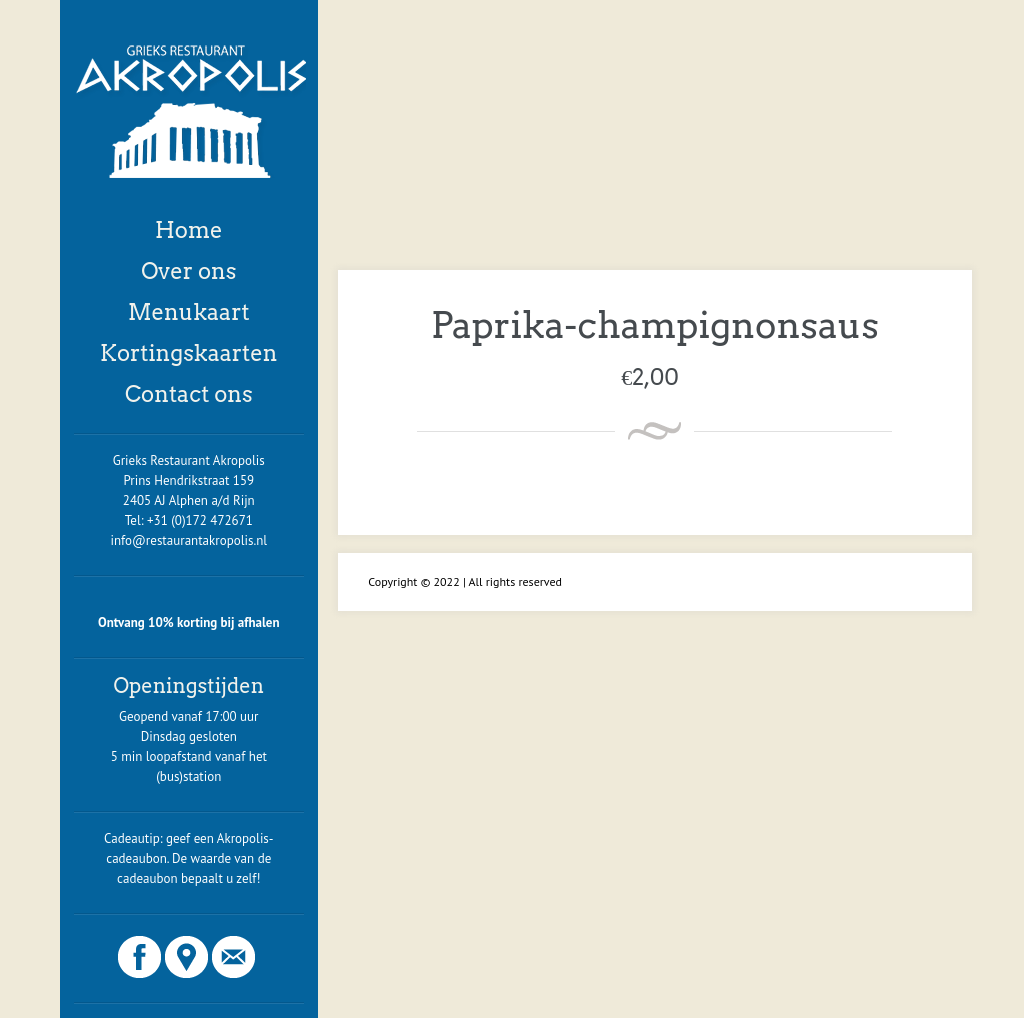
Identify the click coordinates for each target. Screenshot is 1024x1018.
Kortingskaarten (188, 353)
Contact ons (189, 394)
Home (189, 230)
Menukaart (189, 312)
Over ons (188, 271)
